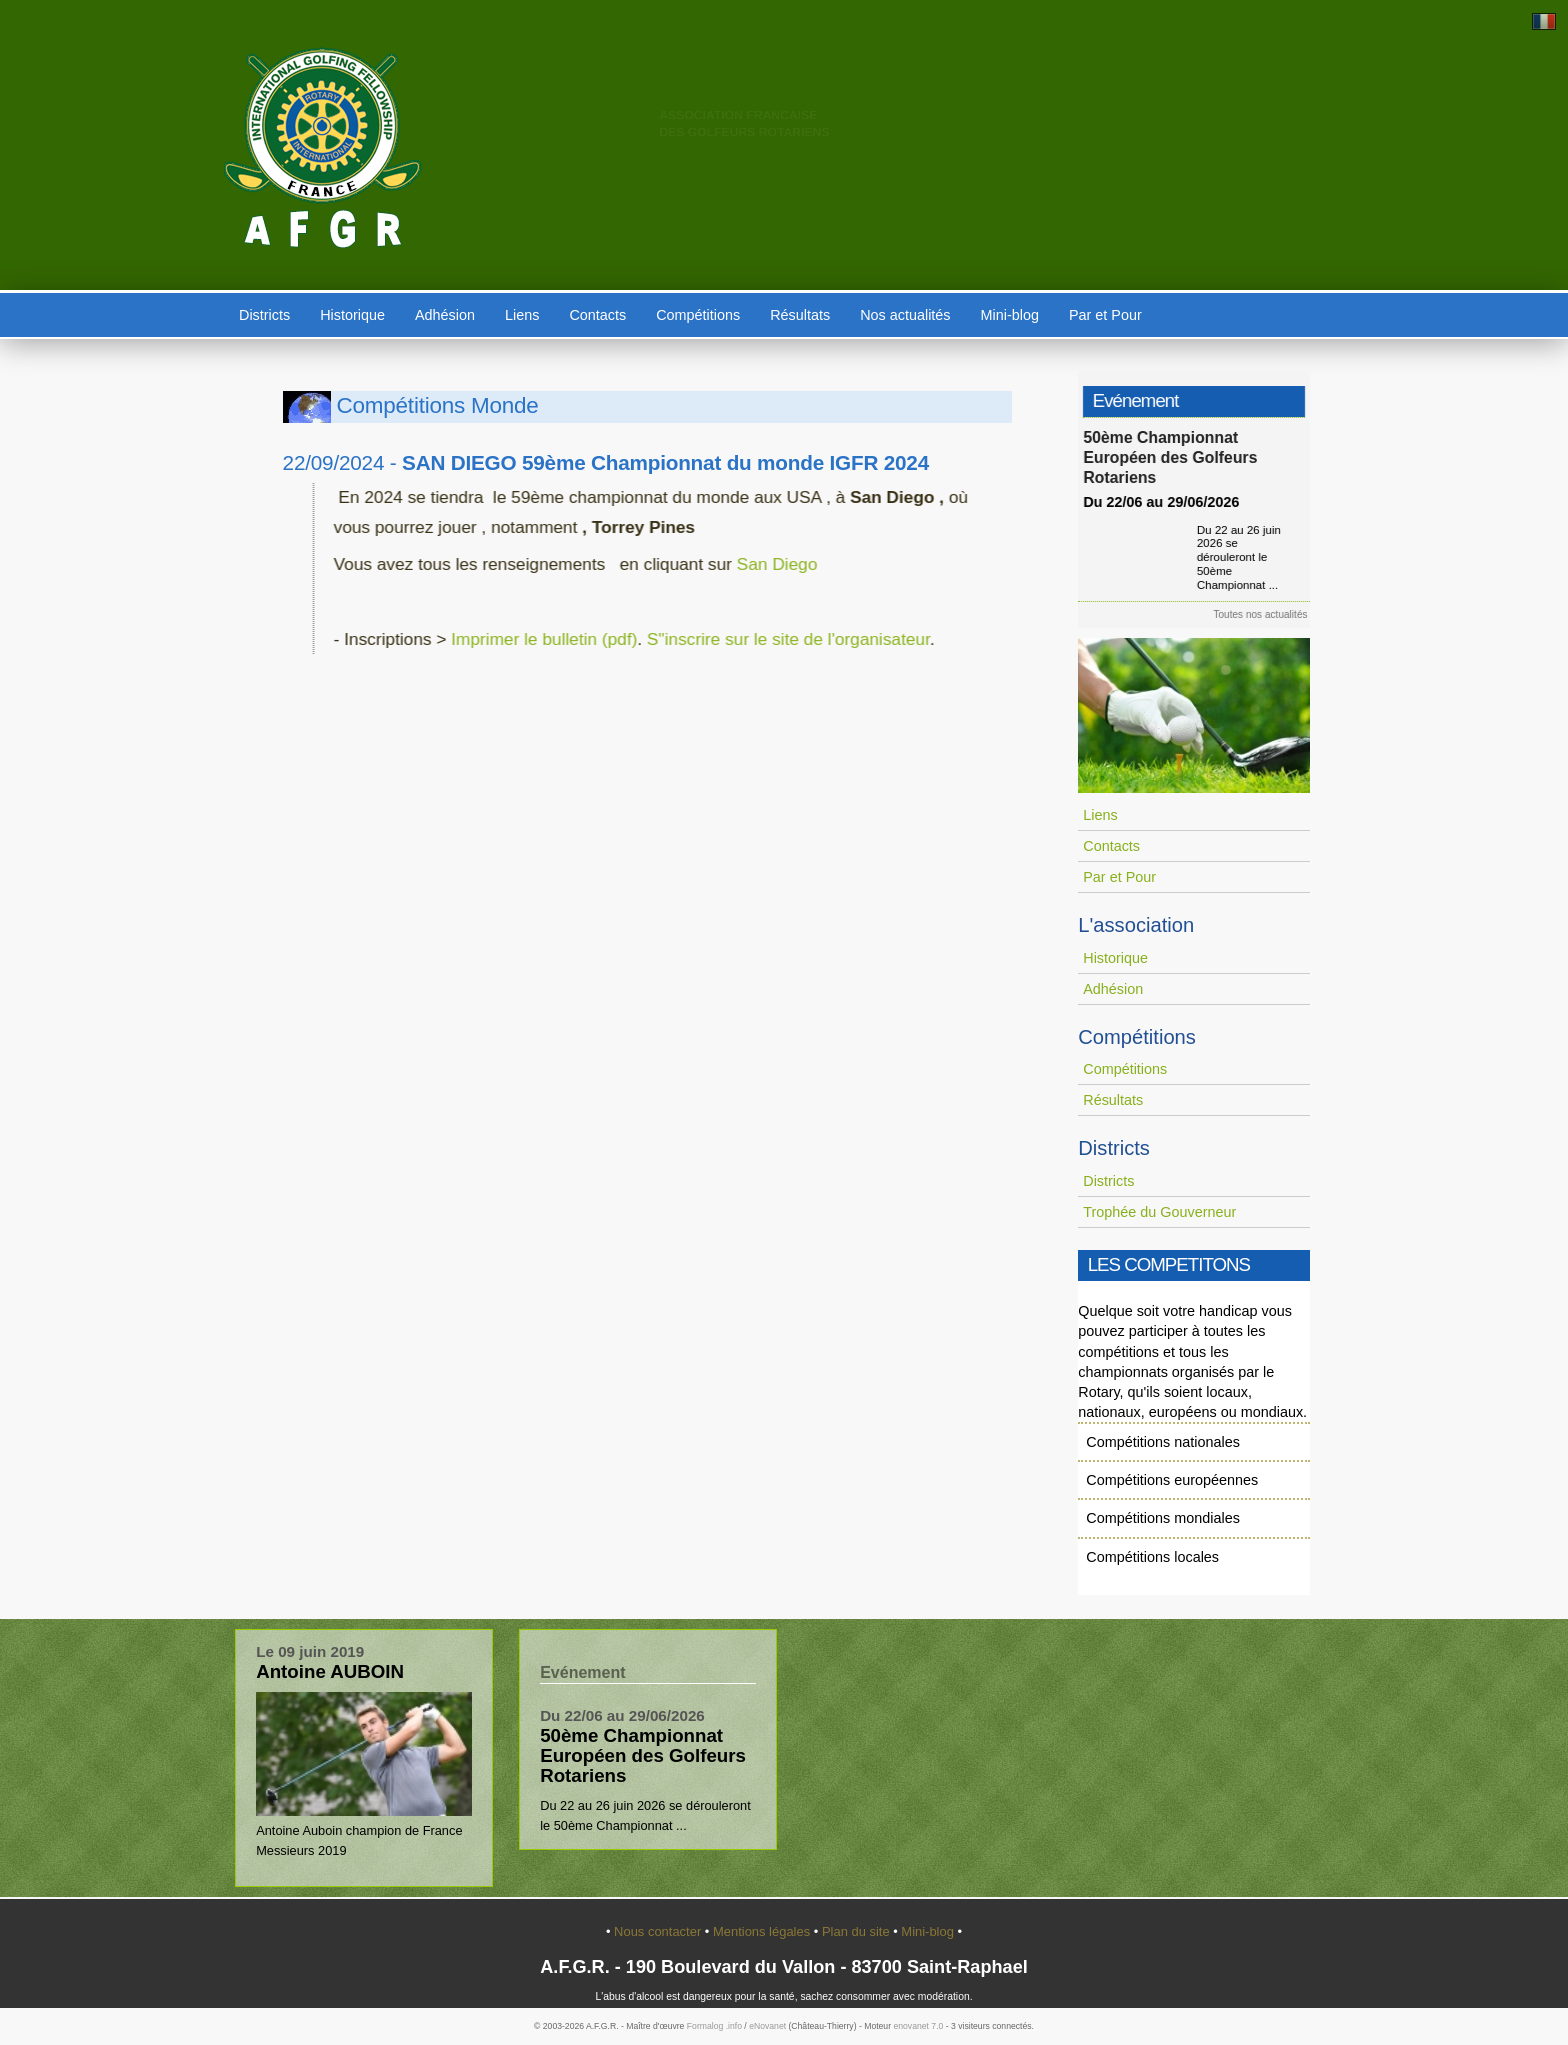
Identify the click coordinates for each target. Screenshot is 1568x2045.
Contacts (597, 315)
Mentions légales (763, 1931)
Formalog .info (714, 2026)
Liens (522, 315)
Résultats (800, 315)
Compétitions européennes (1172, 1480)
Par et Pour (1105, 315)
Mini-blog (1010, 315)
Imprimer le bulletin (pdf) (521, 639)
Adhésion (445, 315)
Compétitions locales (1152, 1557)
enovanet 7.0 (918, 2026)
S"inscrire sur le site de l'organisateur (765, 639)
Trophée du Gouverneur (1159, 1212)
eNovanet (767, 2026)
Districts (264, 315)
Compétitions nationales (1163, 1442)
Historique (352, 315)
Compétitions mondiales (1163, 1518)
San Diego (751, 564)
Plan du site (857, 1931)
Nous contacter (659, 1931)
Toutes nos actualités (1268, 614)
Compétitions (698, 315)
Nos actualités (905, 315)
